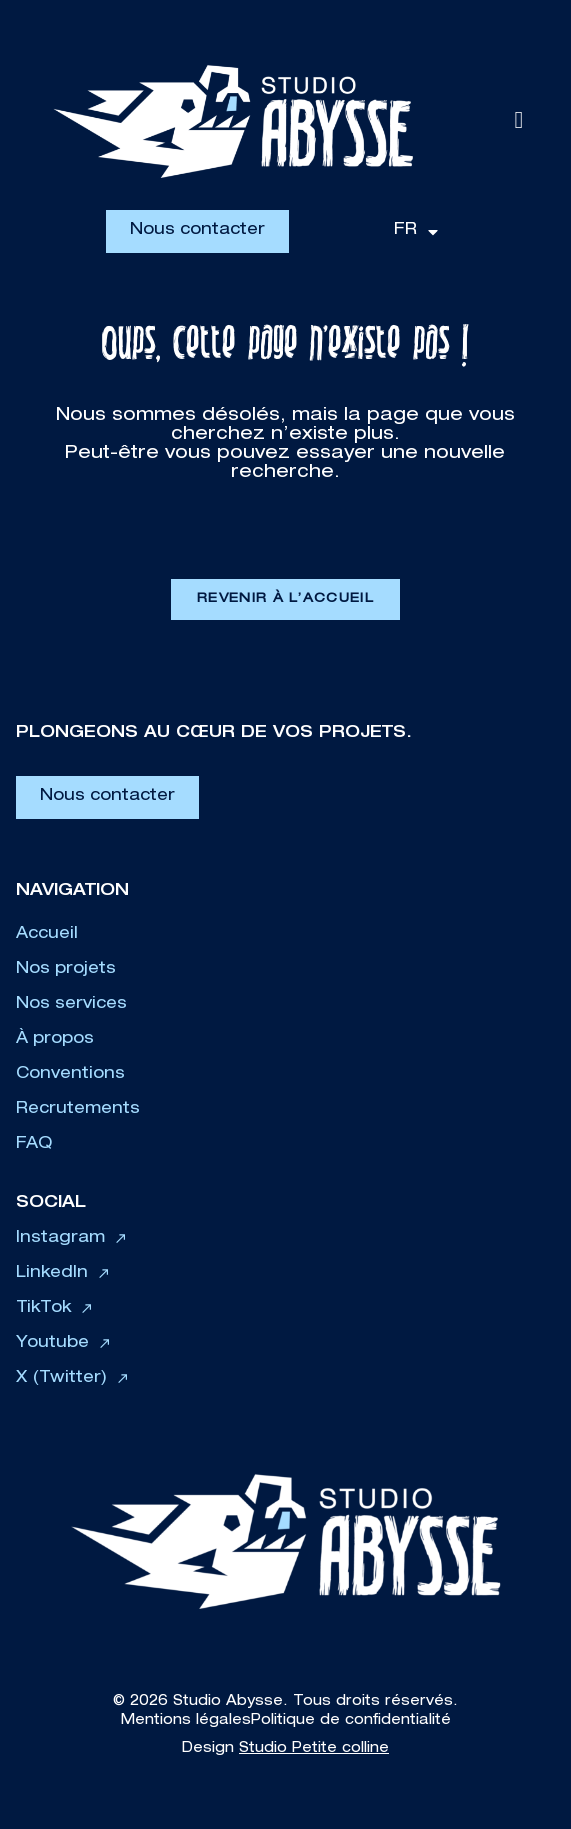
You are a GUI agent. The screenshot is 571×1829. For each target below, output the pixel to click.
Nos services (71, 1005)
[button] (519, 121)
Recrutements (78, 1110)
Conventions (70, 1075)
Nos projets (66, 970)
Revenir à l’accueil (285, 599)
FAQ (34, 1145)
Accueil (47, 935)
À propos (55, 1040)
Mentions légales (186, 1721)
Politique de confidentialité (351, 1721)
